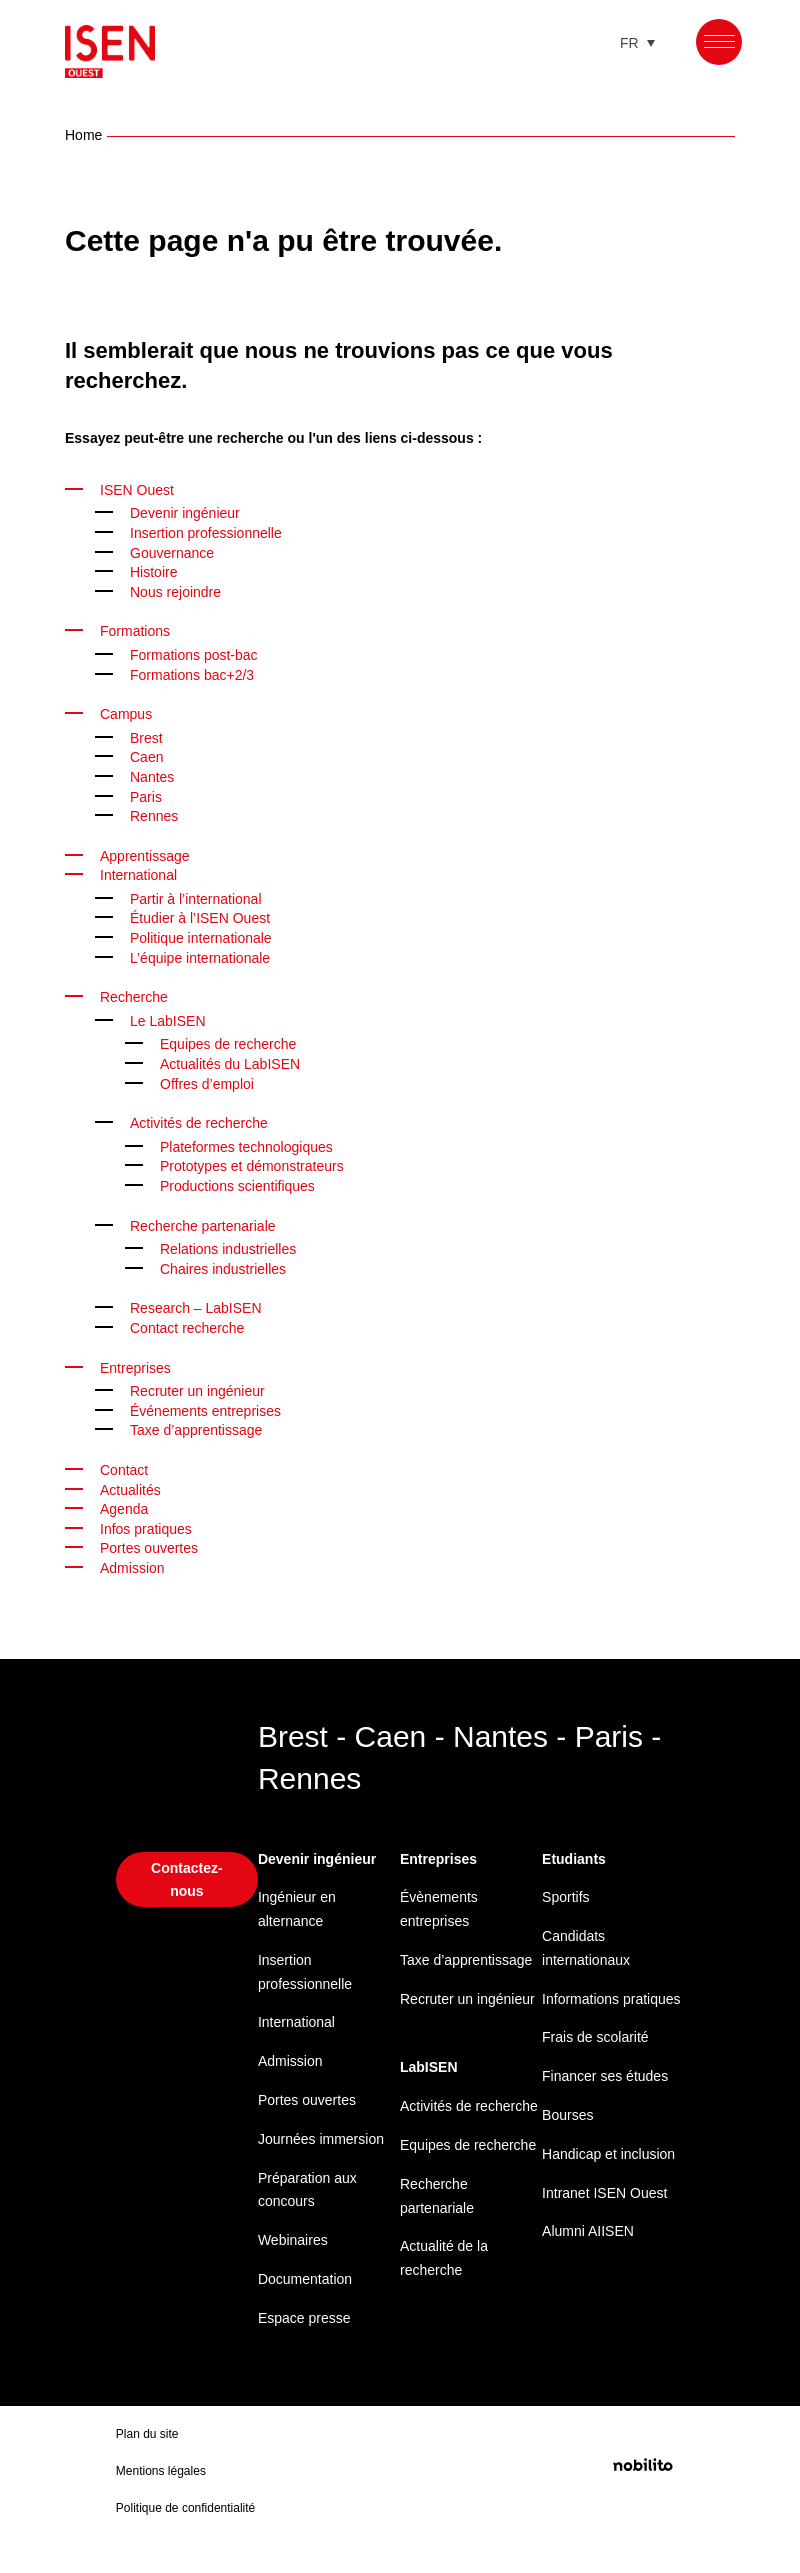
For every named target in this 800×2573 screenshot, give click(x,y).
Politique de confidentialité (434, 2538)
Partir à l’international (203, 895)
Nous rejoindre (180, 588)
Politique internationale (209, 934)
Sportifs (568, 1893)
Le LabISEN (167, 1017)
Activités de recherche (204, 1119)
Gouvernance (174, 549)
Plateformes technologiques (253, 1143)
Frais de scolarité (599, 2057)
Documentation (309, 2275)
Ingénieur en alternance (301, 1905)
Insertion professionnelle (214, 529)
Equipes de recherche (233, 1040)
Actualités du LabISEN (233, 1060)
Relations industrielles (235, 1245)
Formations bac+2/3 (196, 671)
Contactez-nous (187, 1874)
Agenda (125, 1505)
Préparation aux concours (311, 2186)
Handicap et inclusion (582, 2186)
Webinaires (296, 2236)
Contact (125, 1466)
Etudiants (575, 1855)
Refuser (566, 2496)
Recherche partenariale (209, 1222)
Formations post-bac (198, 651)
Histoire (156, 568)
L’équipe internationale (207, 954)
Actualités (133, 1486)
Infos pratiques (151, 1525)
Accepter (425, 2496)
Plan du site (148, 2453)
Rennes (155, 812)
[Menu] (719, 41)
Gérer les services (411, 2444)
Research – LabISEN (196, 1304)
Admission (293, 2057)
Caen (147, 753)
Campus (127, 710)
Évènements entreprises (441, 1905)
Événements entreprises (211, 1407)
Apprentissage (148, 852)
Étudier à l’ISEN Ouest (203, 914)
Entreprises (138, 1364)
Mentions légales (722, 2538)
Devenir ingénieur (190, 509)
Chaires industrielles (229, 1265)
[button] (760, 2259)
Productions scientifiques (244, 1182)
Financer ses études (609, 2096)
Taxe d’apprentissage (201, 1426)
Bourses (569, 2135)
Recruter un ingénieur (204, 1387)
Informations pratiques (585, 2007)
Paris (146, 793)
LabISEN (428, 2087)
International (143, 871)
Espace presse (306, 2314)
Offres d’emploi (211, 1080)
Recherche (135, 993)
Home (84, 131)
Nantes (154, 773)
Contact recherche (191, 1324)
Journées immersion (325, 2135)
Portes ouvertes (152, 1544)
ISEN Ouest (137, 486)
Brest (147, 734)
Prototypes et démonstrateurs (260, 1162)
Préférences (705, 2496)
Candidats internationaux (591, 1944)
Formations (137, 627)
